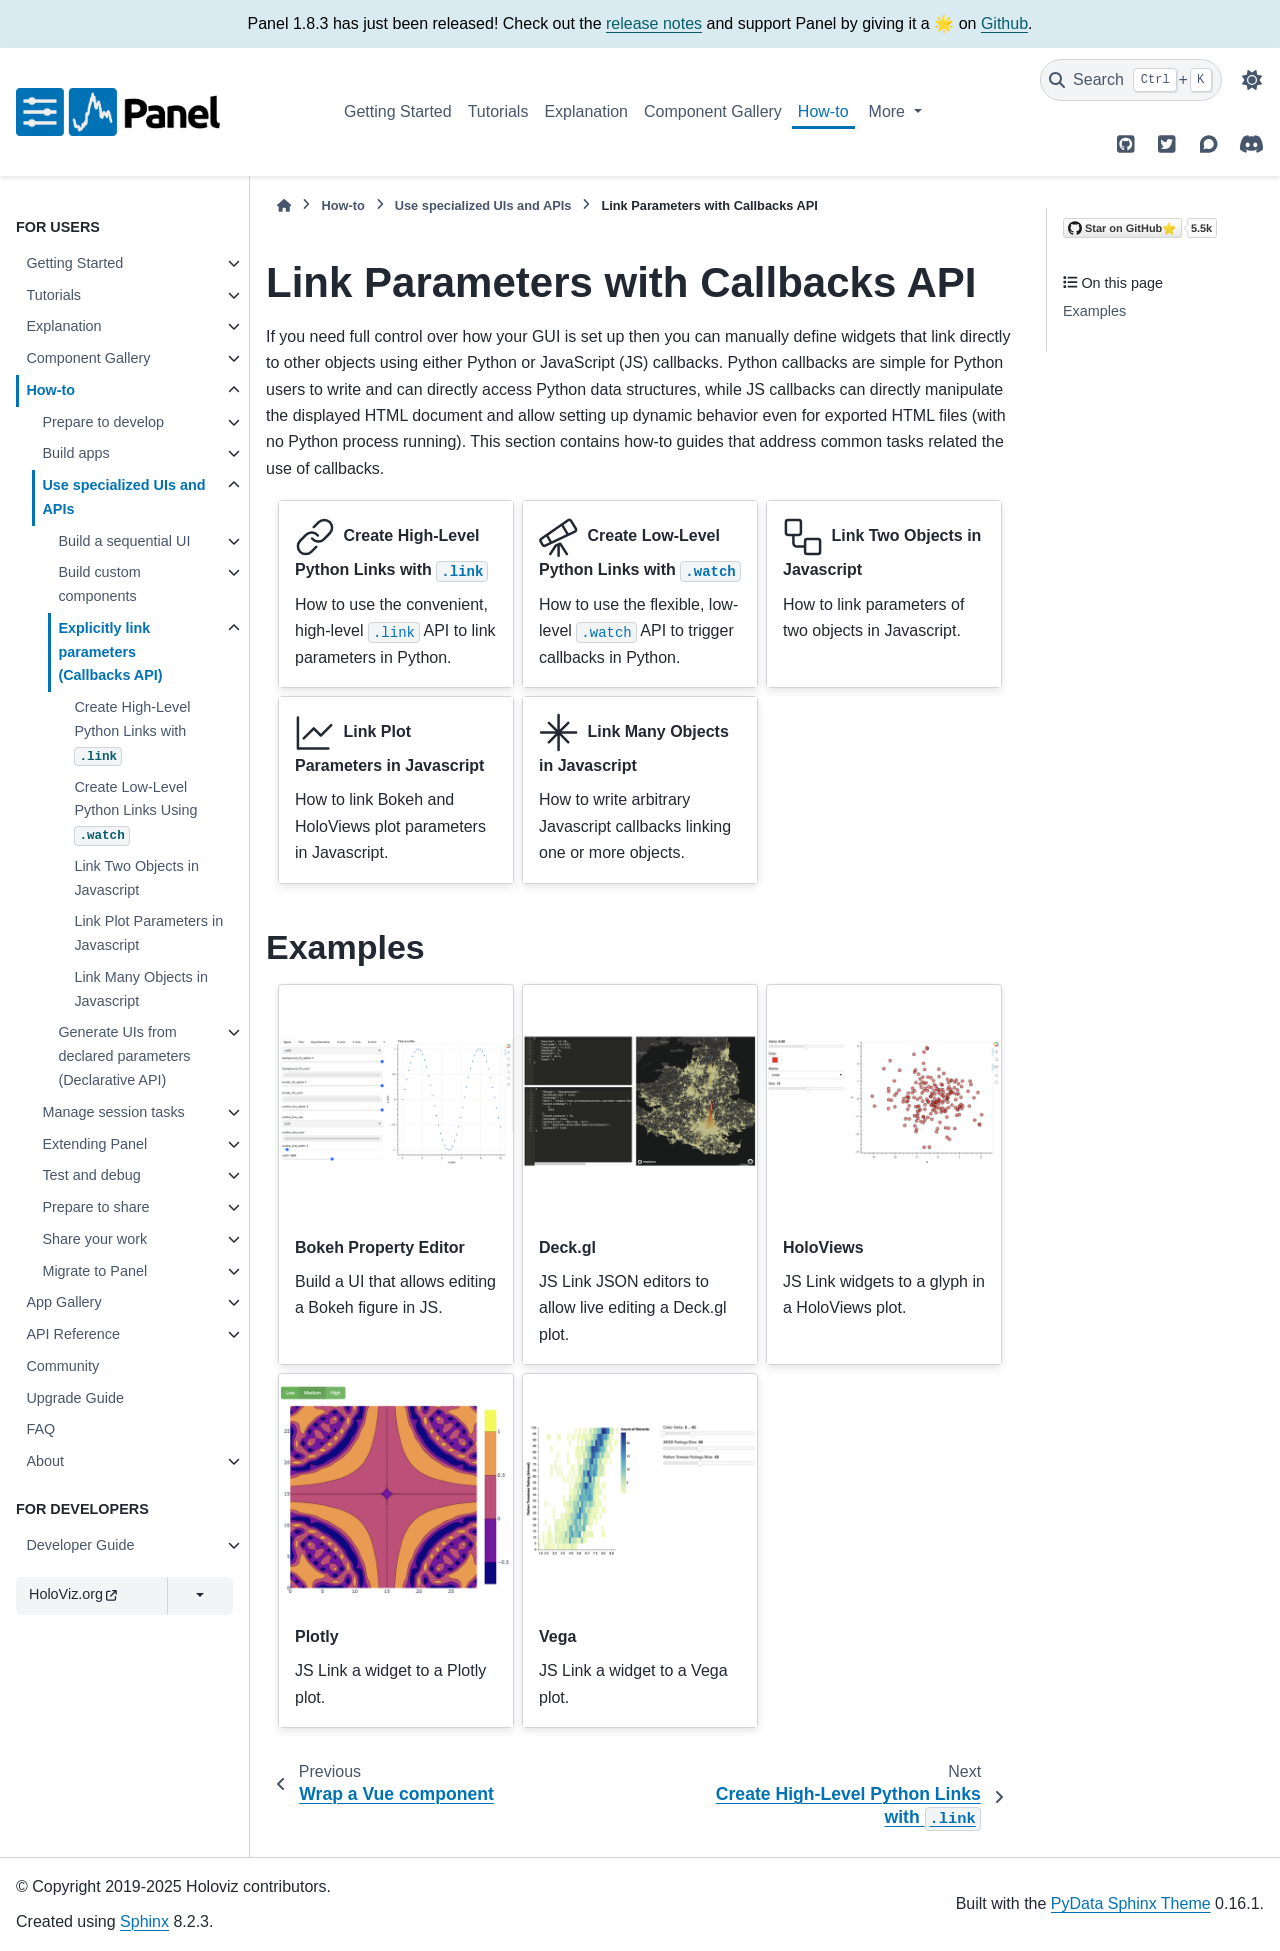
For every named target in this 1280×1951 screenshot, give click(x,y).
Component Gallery (713, 111)
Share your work (94, 1239)
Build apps (75, 453)
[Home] (284, 205)
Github (1004, 23)
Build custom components (99, 584)
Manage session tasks (113, 1112)
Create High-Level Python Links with (132, 732)
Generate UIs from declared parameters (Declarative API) (124, 1056)
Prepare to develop (103, 422)
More (889, 111)
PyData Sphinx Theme (1131, 1903)
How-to (823, 111)
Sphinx (144, 1921)
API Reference (73, 1334)
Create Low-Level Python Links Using (135, 812)
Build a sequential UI (124, 541)
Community (62, 1366)
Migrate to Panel (94, 1271)
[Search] (1131, 80)
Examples (1094, 311)
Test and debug (91, 1175)
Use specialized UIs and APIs (123, 497)
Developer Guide (80, 1545)
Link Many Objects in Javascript (141, 989)
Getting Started (398, 111)
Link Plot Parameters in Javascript (148, 933)
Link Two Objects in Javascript (136, 878)
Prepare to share (95, 1207)
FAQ (40, 1429)
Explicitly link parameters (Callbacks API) (110, 652)
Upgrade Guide (75, 1398)
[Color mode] (1252, 80)
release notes (654, 23)
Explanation (586, 111)
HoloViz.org (73, 1594)
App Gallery (63, 1302)
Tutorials (498, 111)
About (45, 1461)
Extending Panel (94, 1144)
